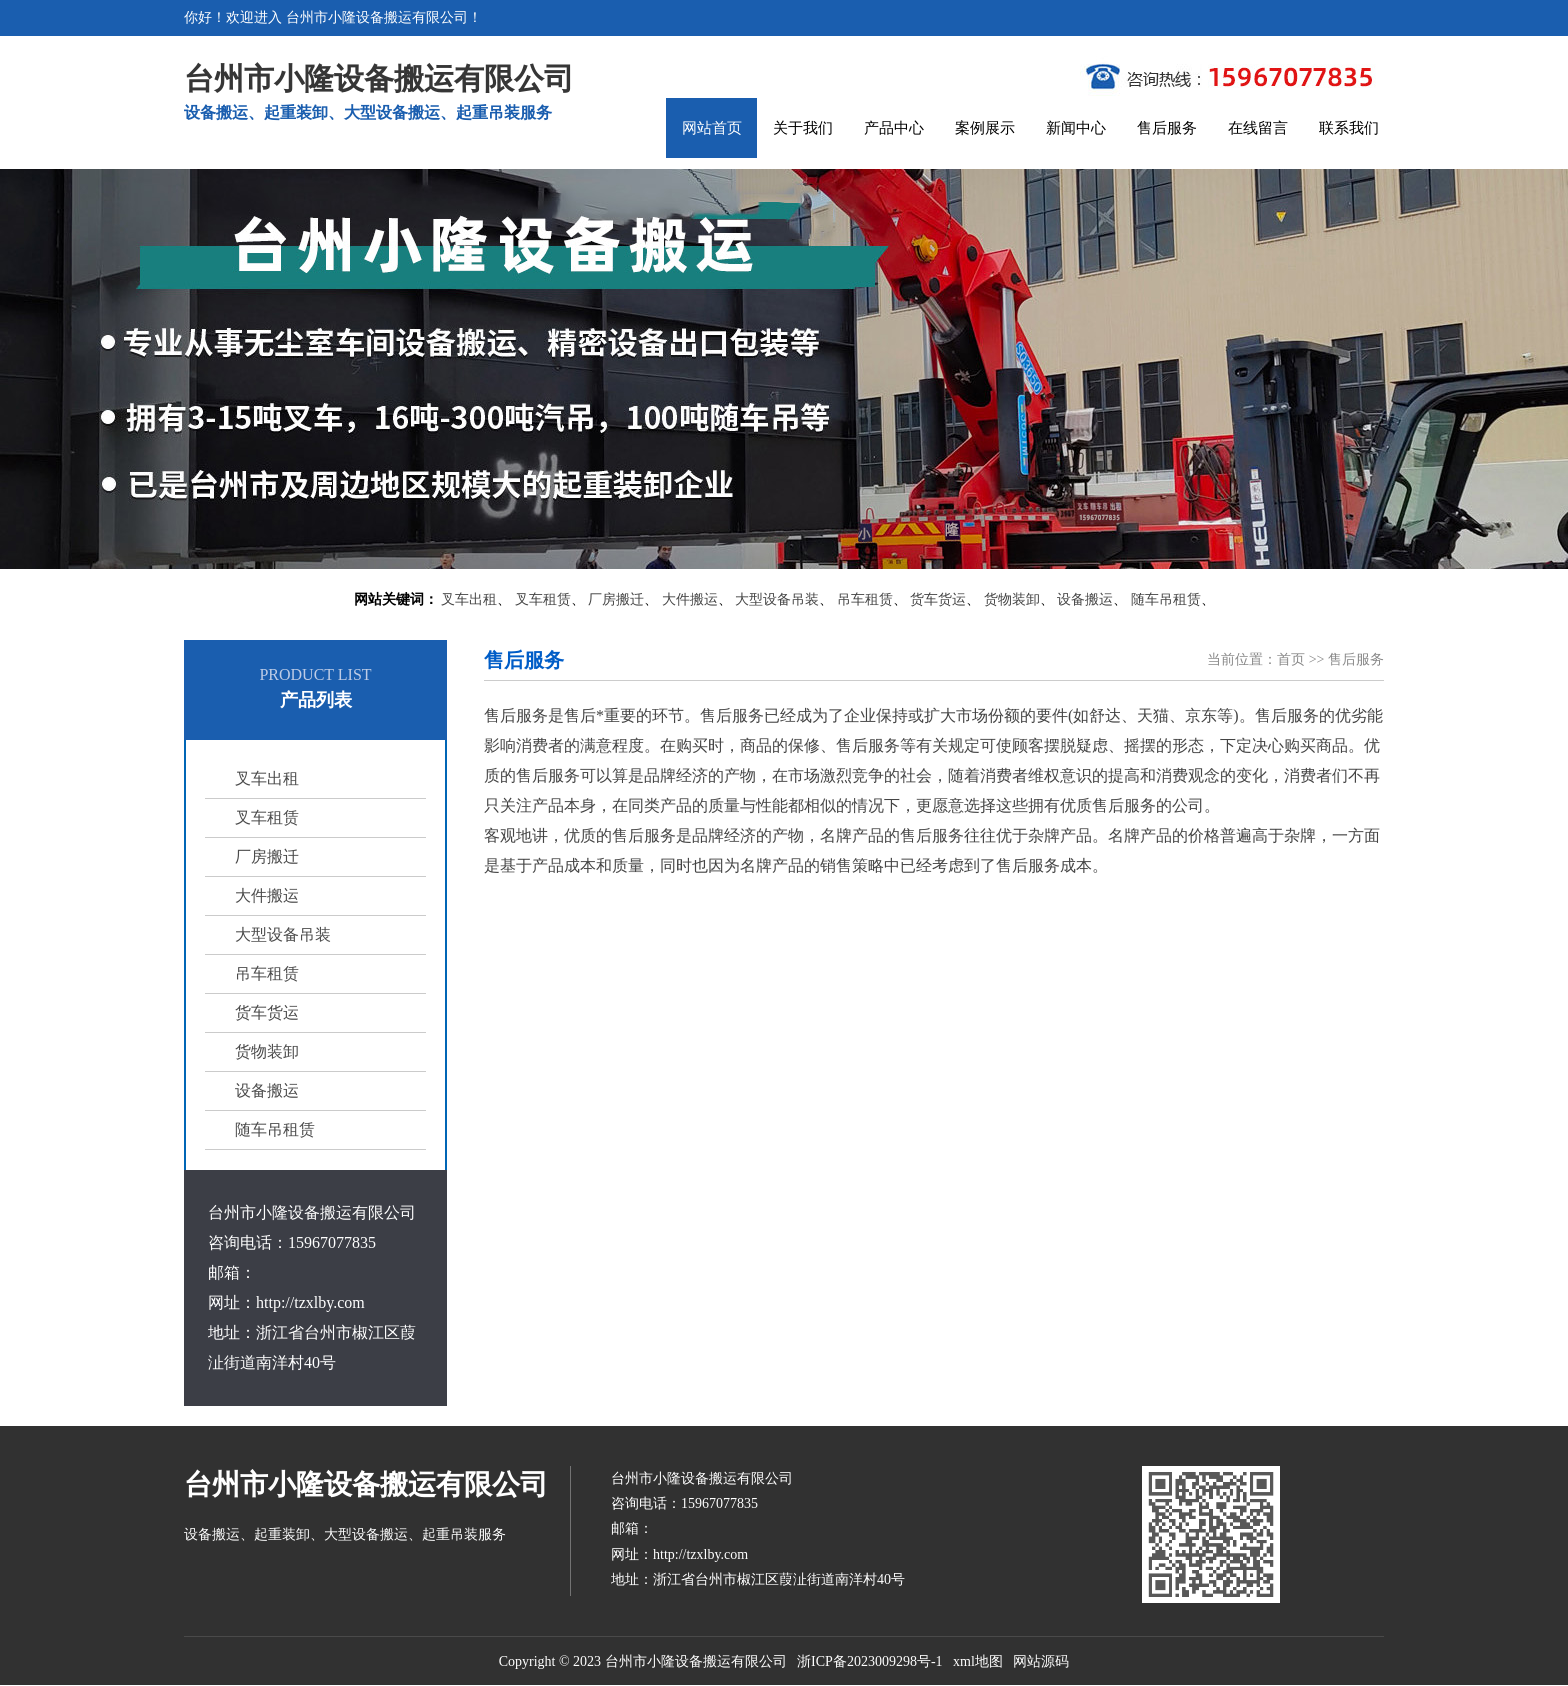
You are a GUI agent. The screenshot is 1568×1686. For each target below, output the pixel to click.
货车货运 (938, 599)
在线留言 (1258, 128)
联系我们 (1349, 128)
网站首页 (712, 128)
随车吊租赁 (1166, 599)
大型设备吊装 (777, 599)
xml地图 (978, 1661)
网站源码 (1041, 1661)
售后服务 (1167, 128)
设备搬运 (1085, 599)
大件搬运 (690, 599)
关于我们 (803, 128)
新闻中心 (1076, 128)
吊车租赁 (865, 599)
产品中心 (894, 128)
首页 (1291, 659)
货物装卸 (1012, 599)
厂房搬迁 (616, 599)
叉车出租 (469, 599)
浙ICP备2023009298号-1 (869, 1661)
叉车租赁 (543, 599)
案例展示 (985, 128)
